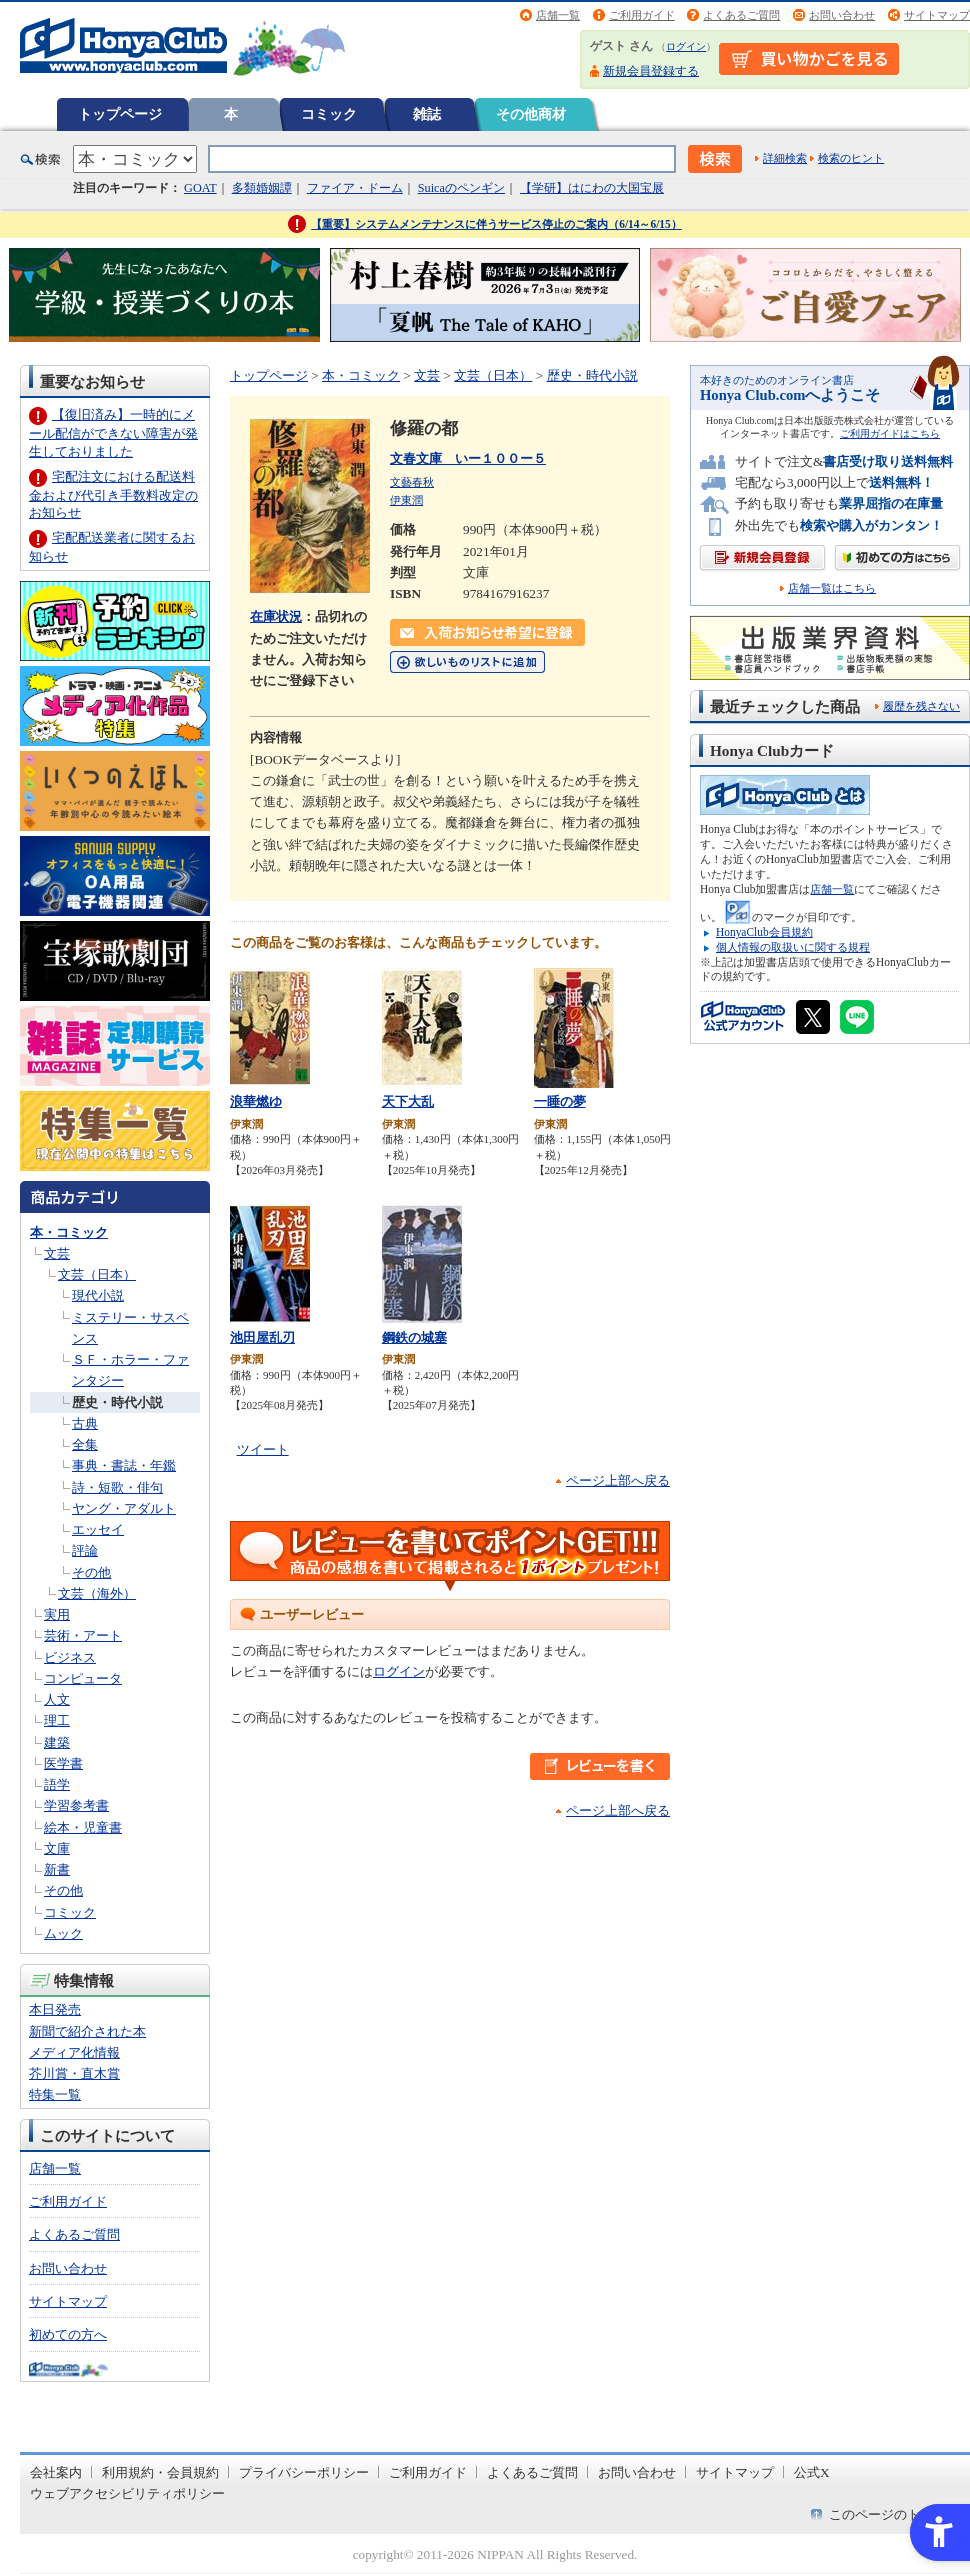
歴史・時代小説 (117, 1402)
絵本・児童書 (83, 1827)
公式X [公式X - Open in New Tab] (812, 2472)
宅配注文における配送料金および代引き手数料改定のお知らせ (113, 494)
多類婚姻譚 (262, 188)
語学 (57, 1784)
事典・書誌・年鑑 (124, 1465)
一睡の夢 (560, 1101)
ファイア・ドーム (355, 188)
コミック (329, 114)
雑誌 (427, 114)
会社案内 (56, 2472)
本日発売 (55, 2009)
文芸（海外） (97, 1593)
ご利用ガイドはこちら (890, 433)
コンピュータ (83, 1678)
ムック (63, 1933)
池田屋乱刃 (262, 1337)
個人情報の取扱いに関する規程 (793, 947)
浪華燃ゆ (256, 1101)
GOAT (200, 188)
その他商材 (531, 114)
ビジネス (70, 1657)
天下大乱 (408, 1101)
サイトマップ (937, 15)
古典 (85, 1423)
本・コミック (69, 1232)
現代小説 (98, 1295)
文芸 (57, 1253)
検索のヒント (851, 158)
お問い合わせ (842, 15)
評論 (85, 1550)
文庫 (57, 1848)
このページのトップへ (894, 2514)
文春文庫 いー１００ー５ (468, 458)
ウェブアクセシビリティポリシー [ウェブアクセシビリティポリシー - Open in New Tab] (127, 2493)
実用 (57, 1614)
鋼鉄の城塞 (414, 1337)
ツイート (263, 1449)
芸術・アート (83, 1635)
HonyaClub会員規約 (764, 932)
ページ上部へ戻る (618, 1480)
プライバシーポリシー (304, 2472)
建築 (57, 1742)
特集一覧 (55, 2094)
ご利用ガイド (642, 15)
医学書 (63, 1763)
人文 (57, 1699)
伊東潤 (406, 500)
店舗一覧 (558, 15)
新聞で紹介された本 (87, 2031)
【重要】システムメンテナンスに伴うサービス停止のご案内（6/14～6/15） (496, 224)
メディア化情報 (74, 2052)
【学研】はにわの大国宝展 (592, 188)
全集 (85, 1444)
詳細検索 (785, 158)
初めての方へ (68, 2334)
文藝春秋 (412, 482)
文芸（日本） (97, 1274)
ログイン (686, 46)
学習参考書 (76, 1805)
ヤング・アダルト (124, 1508)
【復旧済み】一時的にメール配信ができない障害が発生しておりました (113, 432)
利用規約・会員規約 (160, 2472)
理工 (57, 1720)
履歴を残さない (921, 706)
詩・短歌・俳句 (117, 1487)
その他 (91, 1572)
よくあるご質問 (741, 15)
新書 (57, 1869)
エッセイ (98, 1529)
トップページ (120, 114)
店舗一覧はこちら (832, 588)
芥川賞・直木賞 (74, 2073)
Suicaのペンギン (461, 188)
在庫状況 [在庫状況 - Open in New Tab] (276, 616)
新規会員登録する (651, 71)
